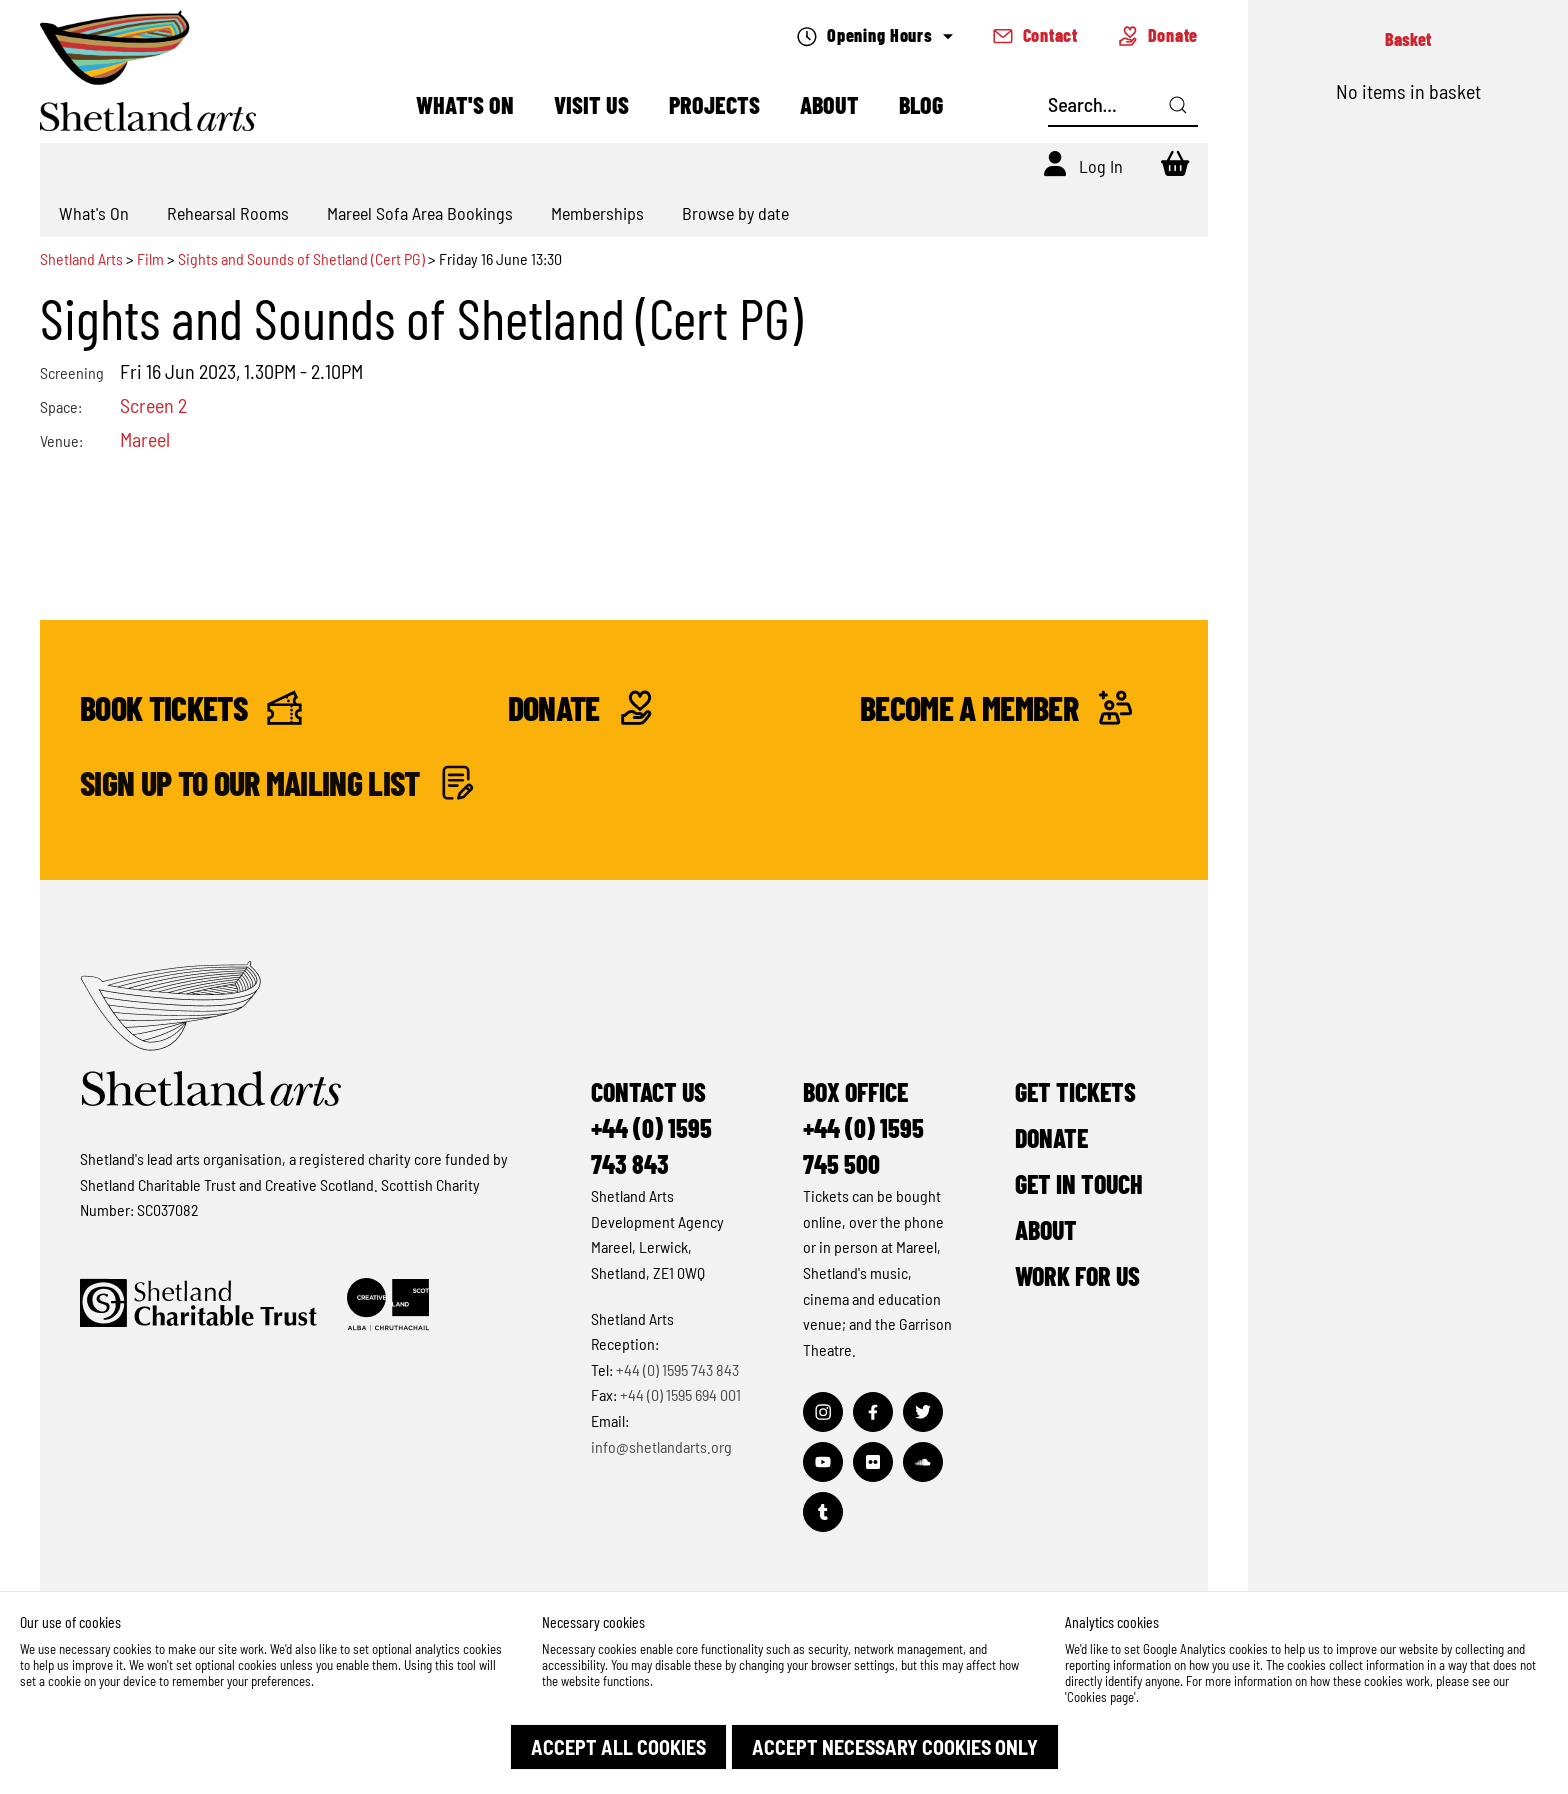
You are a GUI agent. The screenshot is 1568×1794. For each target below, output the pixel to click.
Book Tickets (191, 707)
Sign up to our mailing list (277, 782)
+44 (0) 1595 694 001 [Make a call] (680, 1394)
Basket (1408, 39)
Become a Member (996, 707)
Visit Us (591, 104)
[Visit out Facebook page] (873, 1412)
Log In (1101, 166)
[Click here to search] (1178, 105)
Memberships (597, 213)
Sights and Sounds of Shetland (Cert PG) (301, 258)
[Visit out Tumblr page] (823, 1512)
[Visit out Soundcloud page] (923, 1462)
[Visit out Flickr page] (873, 1462)
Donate (1158, 35)
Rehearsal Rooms (228, 213)
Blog (921, 104)
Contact (1035, 35)
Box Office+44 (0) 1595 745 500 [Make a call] (863, 1127)
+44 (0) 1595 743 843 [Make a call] (677, 1369)
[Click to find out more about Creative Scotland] (388, 1304)
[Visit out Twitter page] (923, 1412)
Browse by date (735, 213)
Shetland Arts (83, 258)
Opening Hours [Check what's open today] (874, 35)
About (829, 104)
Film (150, 258)
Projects (714, 104)
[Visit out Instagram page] (823, 1412)
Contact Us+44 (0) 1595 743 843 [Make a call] (651, 1127)
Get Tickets (1075, 1091)
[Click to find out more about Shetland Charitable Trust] (198, 1304)
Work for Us (1077, 1275)
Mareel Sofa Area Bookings (420, 213)
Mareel (145, 439)
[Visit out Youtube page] (823, 1462)
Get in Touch (1079, 1183)
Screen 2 (153, 405)
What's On (465, 104)
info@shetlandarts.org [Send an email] (661, 1446)
